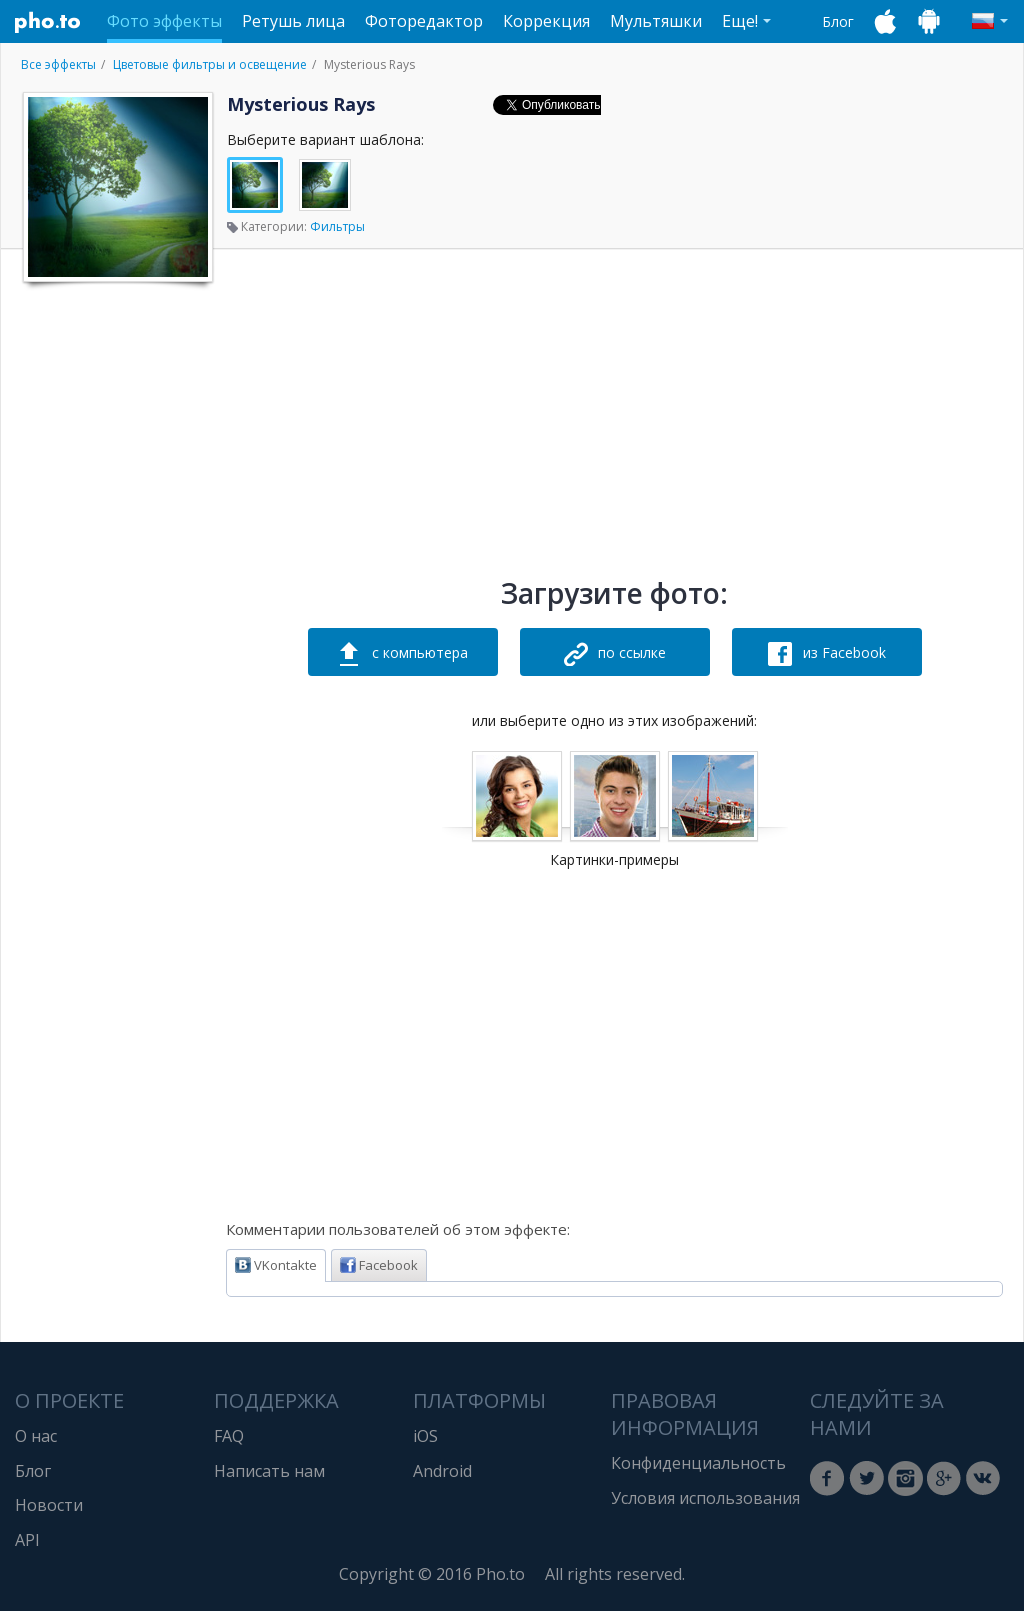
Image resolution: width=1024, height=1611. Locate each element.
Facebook (379, 1265)
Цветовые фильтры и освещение (210, 64)
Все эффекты (58, 64)
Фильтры (337, 226)
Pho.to (48, 22)
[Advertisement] (116, 593)
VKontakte (276, 1265)
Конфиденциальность (698, 1463)
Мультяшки (656, 21)
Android (442, 1471)
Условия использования (705, 1498)
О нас (36, 1436)
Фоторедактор (424, 21)
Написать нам (269, 1471)
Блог (838, 21)
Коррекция (546, 21)
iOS (425, 1436)
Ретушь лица (293, 21)
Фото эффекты (164, 21)
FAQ (229, 1436)
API (27, 1540)
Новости (49, 1505)
